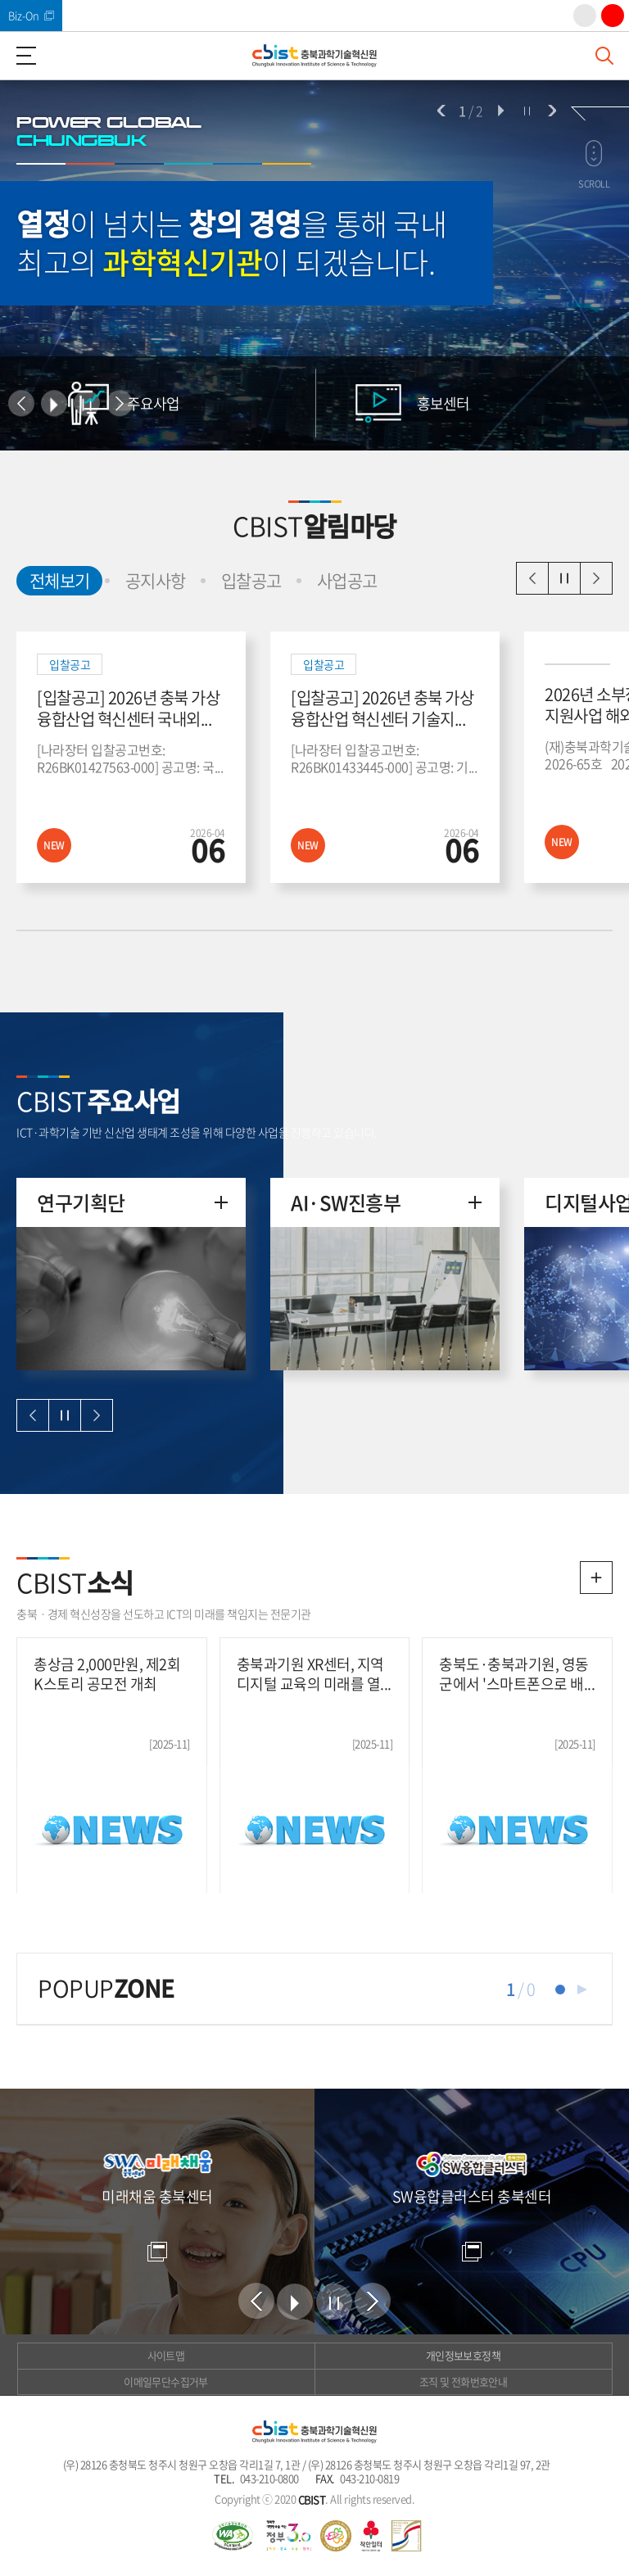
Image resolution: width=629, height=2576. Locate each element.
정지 (526, 110)
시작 (500, 110)
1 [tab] (560, 1989)
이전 (441, 110)
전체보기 (53, 579)
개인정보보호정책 (463, 2355)
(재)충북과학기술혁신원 (314, 55)
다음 (552, 110)
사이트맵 (165, 2355)
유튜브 (612, 15)
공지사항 (155, 580)
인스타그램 (584, 15)
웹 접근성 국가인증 (232, 2535)
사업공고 (347, 580)
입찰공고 (251, 580)
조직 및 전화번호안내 (463, 2381)
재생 (582, 1989)
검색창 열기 (604, 55)
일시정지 (564, 578)
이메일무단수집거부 (165, 2381)
